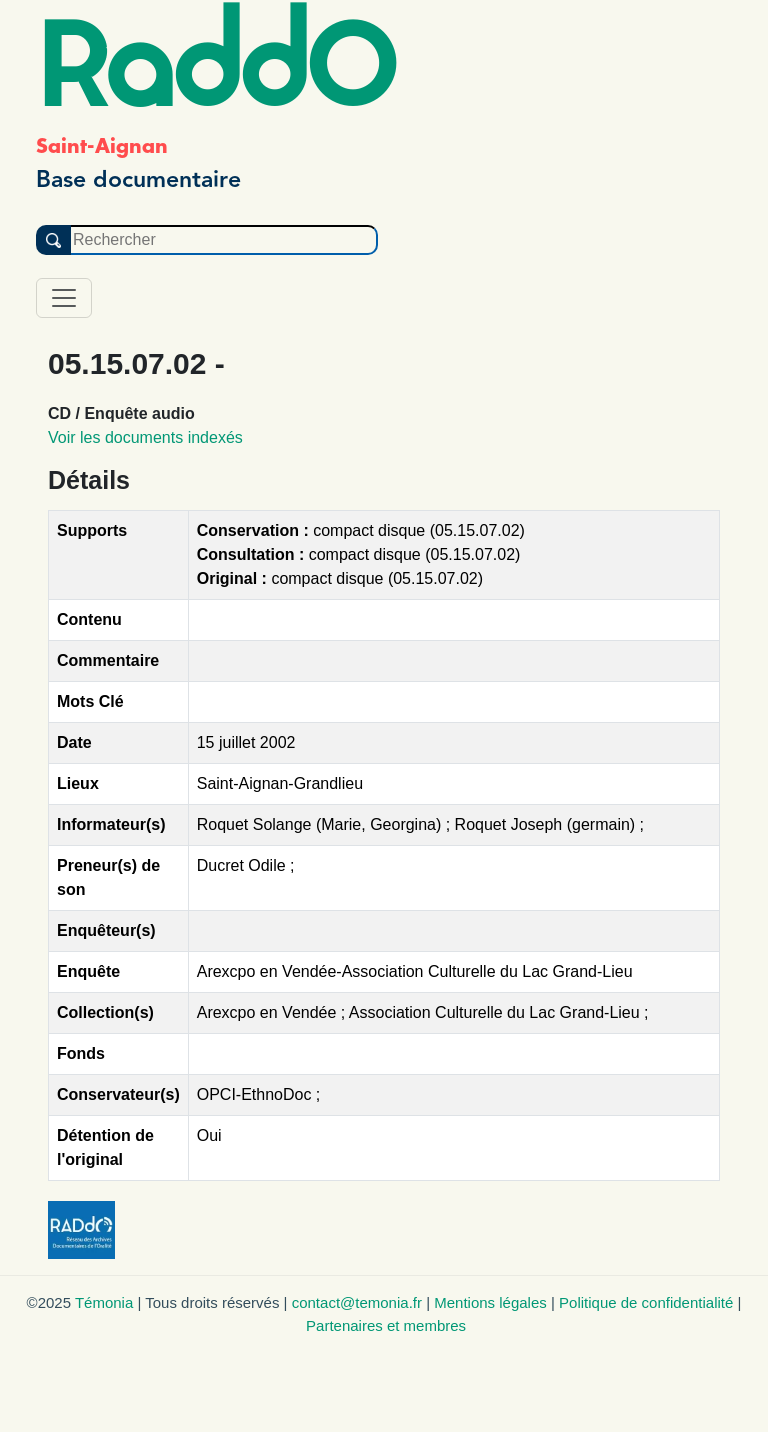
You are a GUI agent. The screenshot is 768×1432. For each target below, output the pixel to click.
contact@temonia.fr (357, 1302)
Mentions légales (490, 1302)
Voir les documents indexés (145, 437)
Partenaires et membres (386, 1325)
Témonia (104, 1302)
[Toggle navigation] (64, 298)
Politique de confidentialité (646, 1302)
